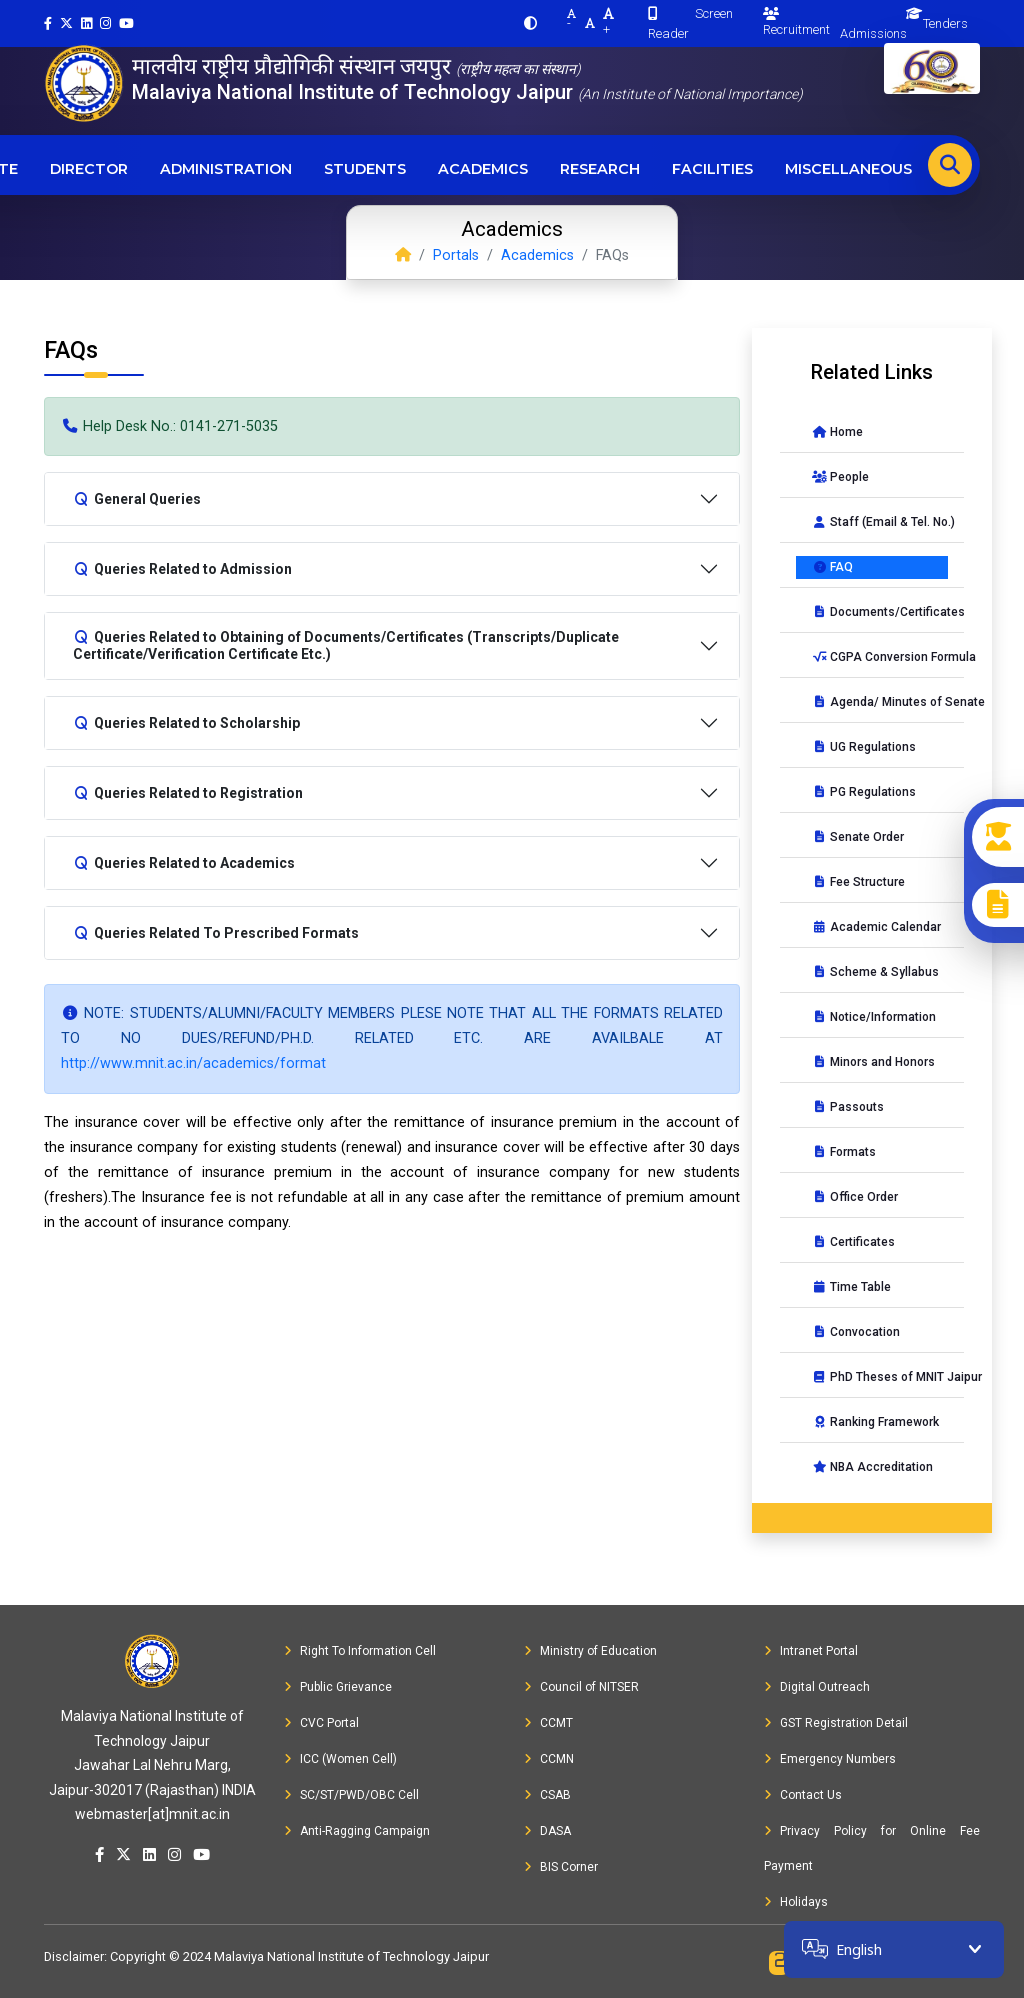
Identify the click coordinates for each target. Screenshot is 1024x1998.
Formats (844, 1152)
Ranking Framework (875, 1422)
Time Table (851, 1287)
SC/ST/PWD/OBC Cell (351, 1795)
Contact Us (803, 1795)
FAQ (832, 567)
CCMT (548, 1723)
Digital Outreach (817, 1687)
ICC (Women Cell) (340, 1759)
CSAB (547, 1795)
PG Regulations (864, 792)
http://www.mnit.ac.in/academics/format (193, 1063)
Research (600, 169)
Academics (483, 169)
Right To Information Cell (360, 1651)
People (840, 477)
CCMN (549, 1759)
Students (365, 169)
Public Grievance (338, 1687)
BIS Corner (561, 1867)
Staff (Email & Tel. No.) (880, 522)
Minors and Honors (873, 1062)
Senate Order (858, 837)
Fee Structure (858, 882)
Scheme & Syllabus (875, 972)
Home (837, 432)
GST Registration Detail (836, 1723)
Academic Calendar (876, 927)
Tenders (945, 23)
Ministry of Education (590, 1651)
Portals (456, 255)
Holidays (796, 1902)
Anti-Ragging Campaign (357, 1831)
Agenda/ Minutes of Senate (880, 702)
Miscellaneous (848, 169)
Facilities (712, 169)
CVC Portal (321, 1723)
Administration (226, 169)
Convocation (856, 1332)
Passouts (848, 1107)
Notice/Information (874, 1017)
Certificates (853, 1242)
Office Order (855, 1197)
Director (89, 169)
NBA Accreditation (872, 1467)
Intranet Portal (811, 1651)
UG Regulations (864, 747)
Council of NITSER (581, 1687)
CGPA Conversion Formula (880, 657)
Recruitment (796, 22)
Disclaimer (74, 1956)
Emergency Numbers (830, 1759)
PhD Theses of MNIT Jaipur (880, 1377)
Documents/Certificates (880, 612)
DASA (547, 1831)
